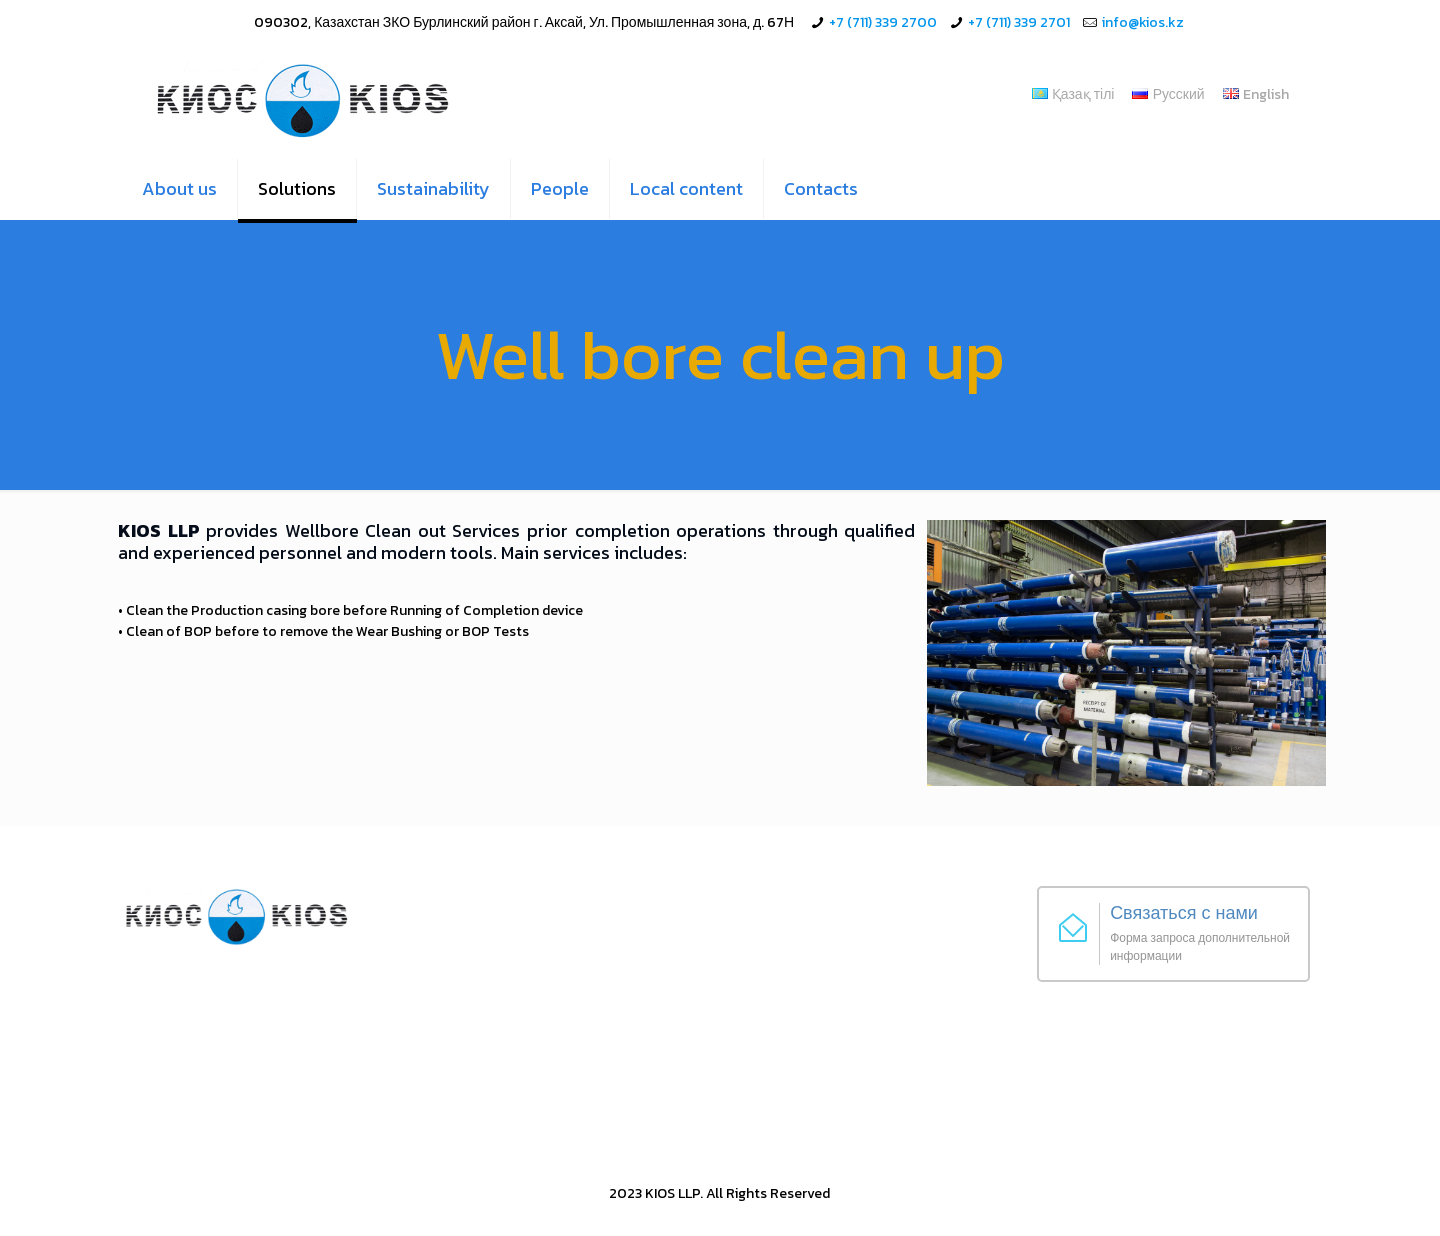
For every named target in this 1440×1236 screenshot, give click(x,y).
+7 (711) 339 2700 (883, 22)
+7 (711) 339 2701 (1019, 22)
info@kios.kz (1143, 22)
